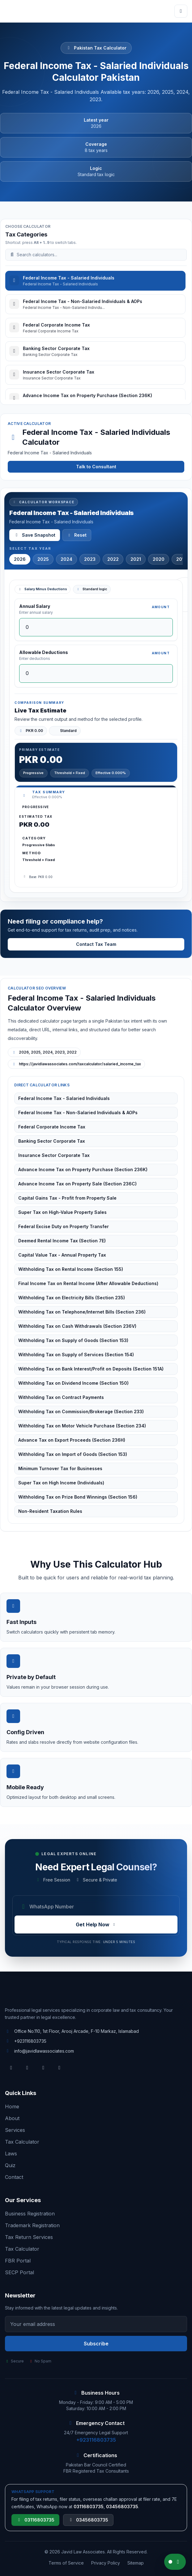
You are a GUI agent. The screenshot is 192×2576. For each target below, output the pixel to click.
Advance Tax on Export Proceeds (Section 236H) (71, 1440)
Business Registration (30, 2213)
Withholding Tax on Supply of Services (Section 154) (76, 1354)
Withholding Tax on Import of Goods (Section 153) (72, 1454)
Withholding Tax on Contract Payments (61, 1397)
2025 (43, 559)
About (12, 2118)
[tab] (95, 281)
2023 (90, 559)
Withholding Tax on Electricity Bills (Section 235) (71, 1297)
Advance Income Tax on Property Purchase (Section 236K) (82, 1169)
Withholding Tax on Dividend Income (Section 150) (73, 1383)
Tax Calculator (22, 2142)
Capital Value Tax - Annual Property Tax (62, 1255)
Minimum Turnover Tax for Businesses (60, 1468)
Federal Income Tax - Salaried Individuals (64, 1098)
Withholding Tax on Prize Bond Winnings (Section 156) (77, 1497)
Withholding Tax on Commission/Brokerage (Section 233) (81, 1411)
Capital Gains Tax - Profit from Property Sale (67, 1198)
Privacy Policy (105, 2562)
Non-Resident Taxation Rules (50, 1511)
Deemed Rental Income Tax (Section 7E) (62, 1240)
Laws (11, 2153)
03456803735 (88, 2519)
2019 (181, 559)
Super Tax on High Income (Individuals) (61, 1482)
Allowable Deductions (43, 652)
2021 (135, 559)
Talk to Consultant (96, 466)
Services (15, 2130)
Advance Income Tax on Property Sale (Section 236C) (77, 1183)
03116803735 (35, 2519)
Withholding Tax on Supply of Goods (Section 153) (73, 1340)
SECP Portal (19, 2272)
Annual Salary (34, 606)
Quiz (10, 2165)
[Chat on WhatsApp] (175, 2562)
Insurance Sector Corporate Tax (54, 1155)
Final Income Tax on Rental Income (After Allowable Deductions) (88, 1283)
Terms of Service (66, 2562)
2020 (158, 559)
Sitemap (135, 2562)
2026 (20, 559)
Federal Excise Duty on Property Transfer (63, 1226)
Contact (14, 2177)
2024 (66, 559)
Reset (77, 535)
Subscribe (96, 2343)
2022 (113, 559)
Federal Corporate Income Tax (51, 1126)
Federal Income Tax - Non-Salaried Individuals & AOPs (78, 1112)
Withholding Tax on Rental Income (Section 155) (70, 1269)
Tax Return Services (29, 2237)
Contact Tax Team (96, 944)
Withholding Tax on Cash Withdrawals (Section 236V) (77, 1326)
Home (12, 2106)
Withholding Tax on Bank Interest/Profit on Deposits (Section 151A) (91, 1368)
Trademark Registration (32, 2225)
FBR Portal (18, 2261)
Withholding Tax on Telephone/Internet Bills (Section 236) (82, 1311)
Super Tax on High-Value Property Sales (62, 1212)
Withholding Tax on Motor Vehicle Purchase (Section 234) (82, 1425)
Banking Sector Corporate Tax (51, 1141)
